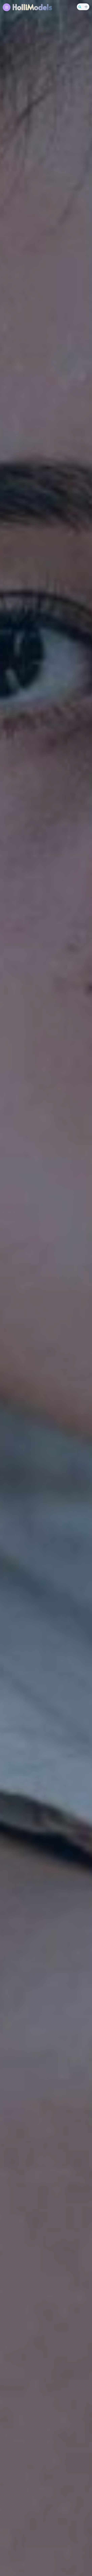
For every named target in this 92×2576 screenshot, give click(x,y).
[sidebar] (86, 7)
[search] (80, 6)
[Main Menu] (6, 7)
